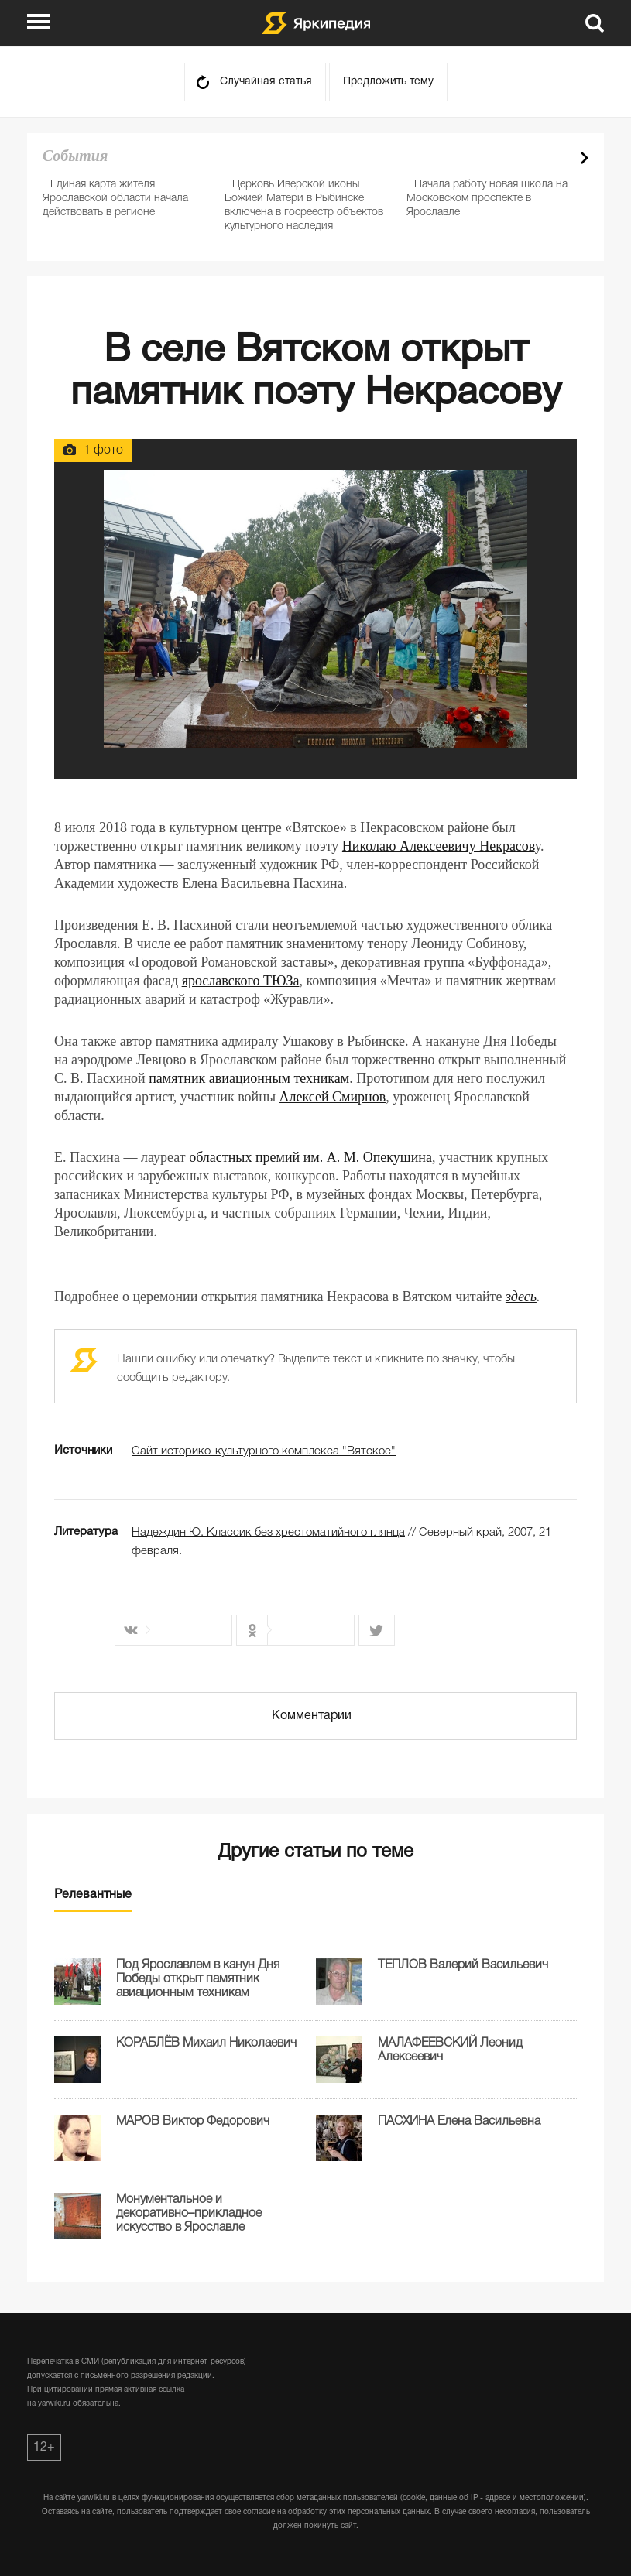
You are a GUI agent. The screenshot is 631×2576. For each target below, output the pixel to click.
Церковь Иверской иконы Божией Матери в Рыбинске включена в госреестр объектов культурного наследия (304, 205)
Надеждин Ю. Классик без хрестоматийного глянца (268, 1532)
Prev (557, 158)
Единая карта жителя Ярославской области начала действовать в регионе (115, 199)
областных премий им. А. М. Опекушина (310, 1157)
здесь (521, 1296)
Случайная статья (266, 82)
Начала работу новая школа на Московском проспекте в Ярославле (487, 199)
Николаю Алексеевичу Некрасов (438, 846)
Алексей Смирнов (332, 1097)
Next (584, 158)
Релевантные (93, 1894)
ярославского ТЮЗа (241, 980)
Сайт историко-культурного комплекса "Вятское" (264, 1451)
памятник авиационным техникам (249, 1078)
